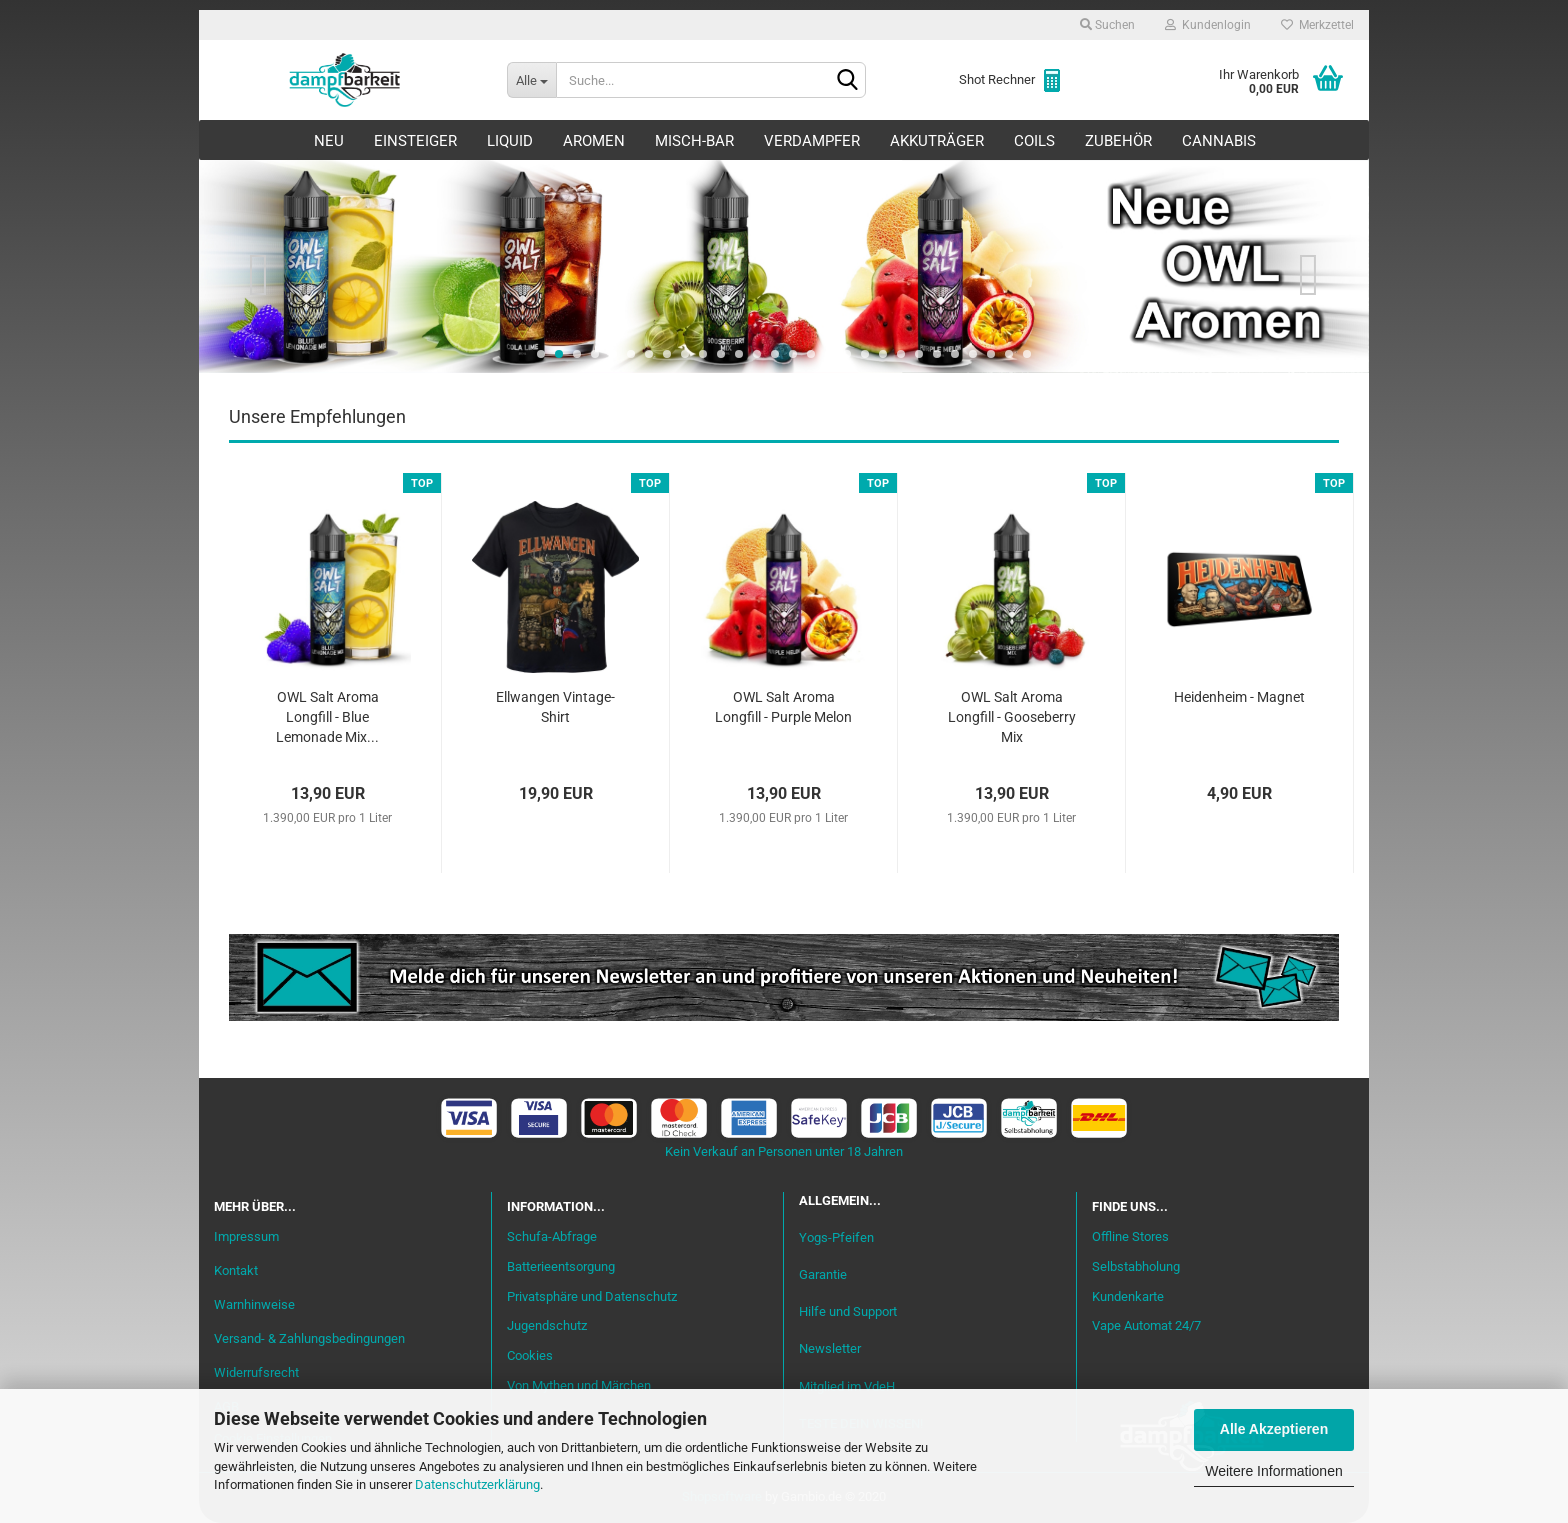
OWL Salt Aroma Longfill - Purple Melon (783, 707)
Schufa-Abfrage (552, 1236)
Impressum (246, 1236)
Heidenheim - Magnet (1239, 697)
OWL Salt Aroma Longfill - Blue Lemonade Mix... (327, 717)
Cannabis (1219, 141)
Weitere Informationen (1273, 1471)
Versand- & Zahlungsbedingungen (309, 1338)
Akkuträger (937, 141)
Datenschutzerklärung (477, 1484)
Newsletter (830, 1348)
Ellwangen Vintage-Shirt (555, 707)
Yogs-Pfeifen (836, 1237)
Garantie (823, 1274)
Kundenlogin (1208, 25)
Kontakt (236, 1270)
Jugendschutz (547, 1325)
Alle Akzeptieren (1274, 1429)
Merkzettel (1317, 25)
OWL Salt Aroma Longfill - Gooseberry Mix (1012, 717)
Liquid (510, 141)
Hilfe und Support (848, 1311)
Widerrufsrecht (256, 1372)
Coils (1034, 141)
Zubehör (1118, 141)
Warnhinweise (254, 1304)
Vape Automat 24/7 (1146, 1325)
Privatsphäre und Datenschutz (592, 1296)
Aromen (594, 141)
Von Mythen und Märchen (579, 1385)
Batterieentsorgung (561, 1266)
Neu (329, 141)
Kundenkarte (1128, 1296)
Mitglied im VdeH (847, 1386)
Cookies (530, 1355)
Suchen (1107, 25)
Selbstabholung (1136, 1266)
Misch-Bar (694, 141)
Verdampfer (812, 141)
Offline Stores (1130, 1236)
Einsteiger (415, 141)
